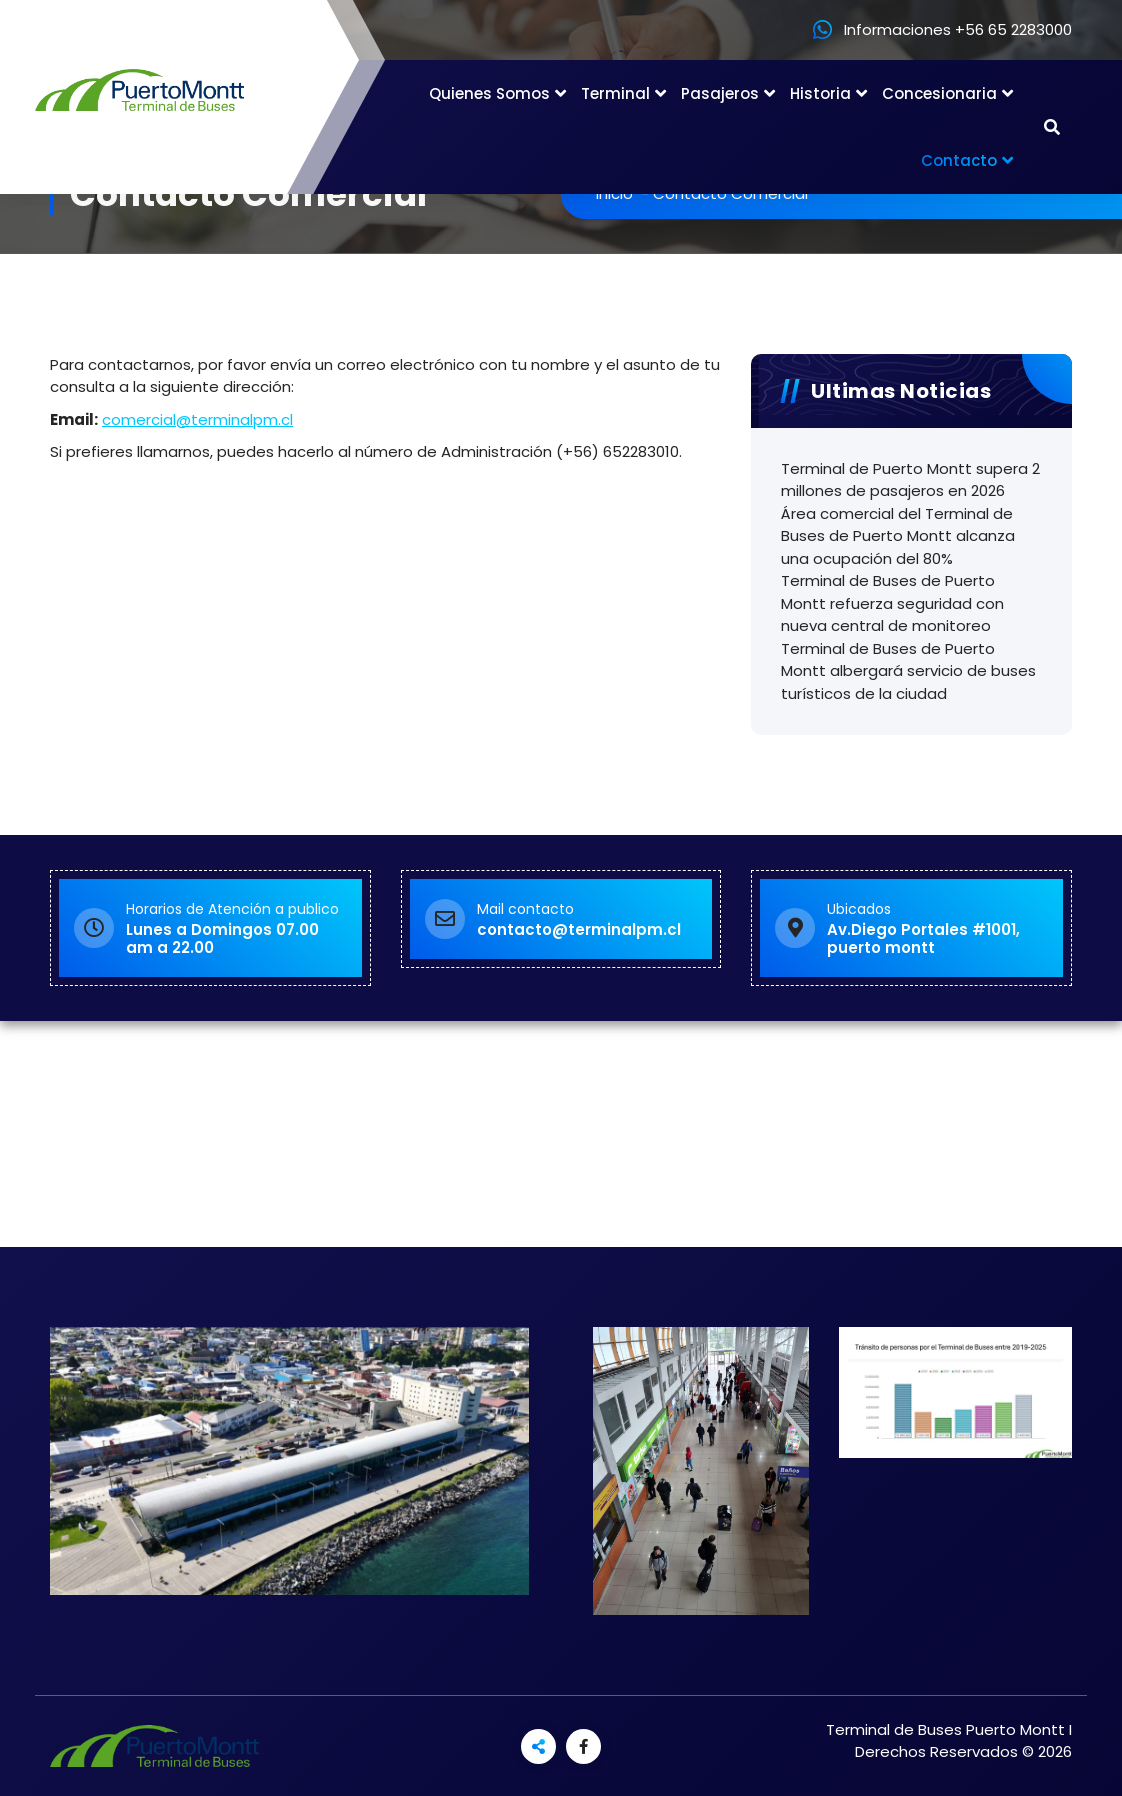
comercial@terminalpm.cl (197, 419)
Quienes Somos (489, 93)
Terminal (615, 93)
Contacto (959, 160)
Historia (820, 93)
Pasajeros (720, 93)
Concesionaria (939, 93)
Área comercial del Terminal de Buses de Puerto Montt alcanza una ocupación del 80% (898, 536)
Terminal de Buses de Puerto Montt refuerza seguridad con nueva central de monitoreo (892, 603)
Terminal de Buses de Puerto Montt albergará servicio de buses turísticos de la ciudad (908, 671)
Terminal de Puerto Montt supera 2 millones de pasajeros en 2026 (910, 480)
